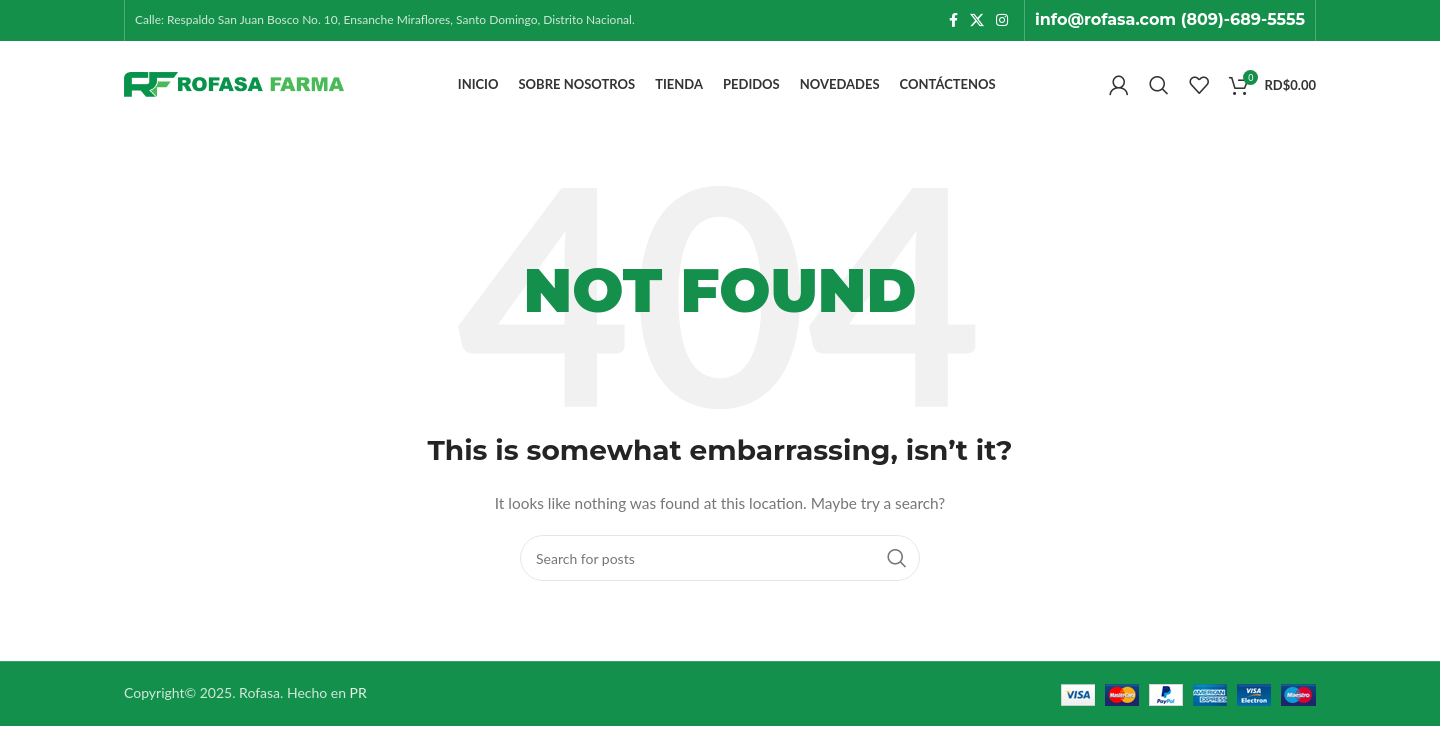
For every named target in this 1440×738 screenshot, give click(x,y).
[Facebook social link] (953, 21)
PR (358, 705)
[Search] (1159, 92)
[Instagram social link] (1002, 21)
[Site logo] (234, 90)
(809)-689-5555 (1243, 20)
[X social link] (977, 21)
